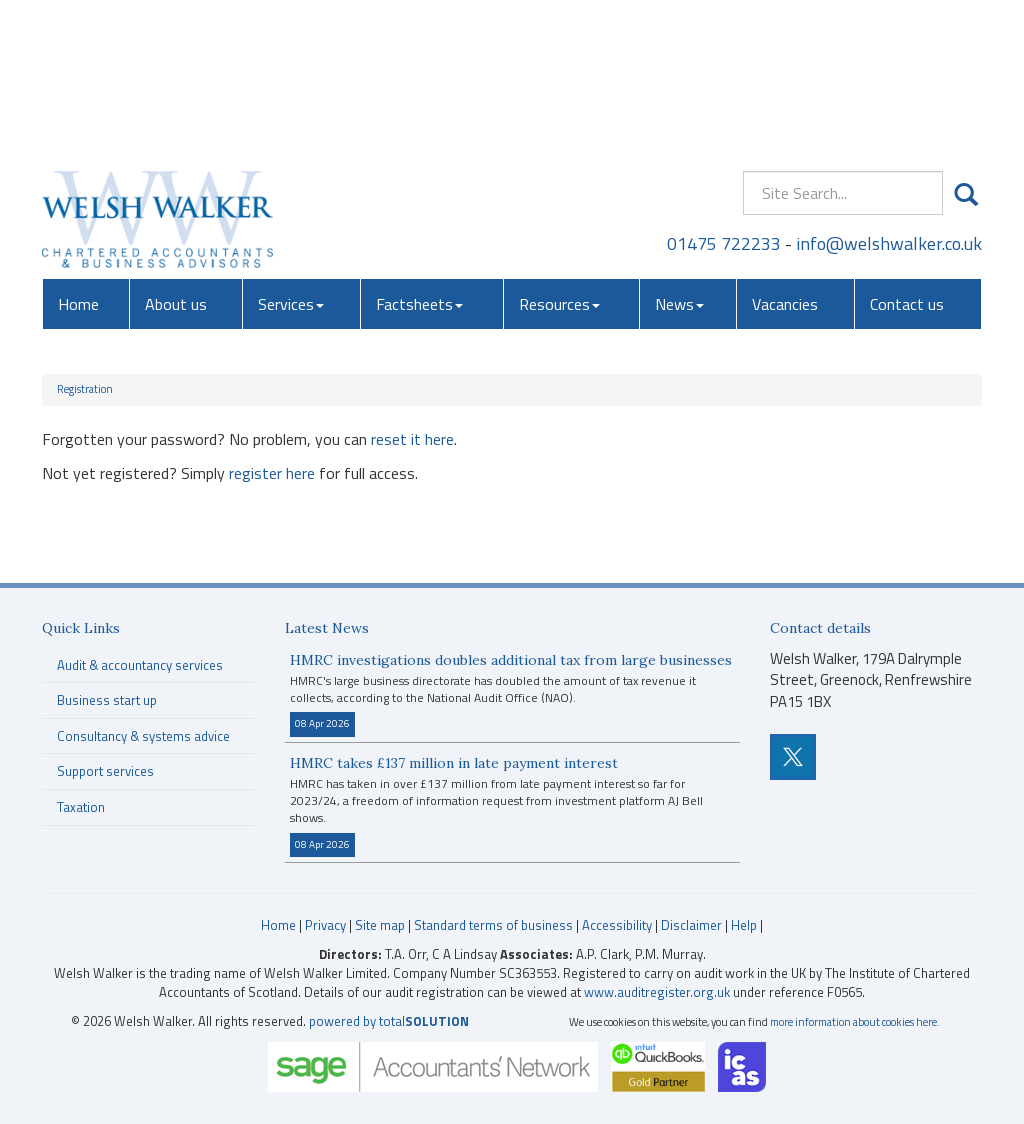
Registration (85, 389)
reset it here (412, 439)
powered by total (389, 1021)
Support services (105, 771)
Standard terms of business (493, 925)
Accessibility (617, 925)
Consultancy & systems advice (143, 736)
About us (176, 155)
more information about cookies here (853, 1021)
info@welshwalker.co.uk (889, 94)
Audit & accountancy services (140, 665)
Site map (380, 925)
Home (78, 155)
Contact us (907, 155)
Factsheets (419, 155)
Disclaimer (691, 925)
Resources (559, 155)
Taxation (81, 807)
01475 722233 (724, 94)
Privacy (325, 925)
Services (291, 155)
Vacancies (785, 155)
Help (744, 925)
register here (272, 473)
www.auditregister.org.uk (657, 992)
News (679, 155)
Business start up (107, 700)
